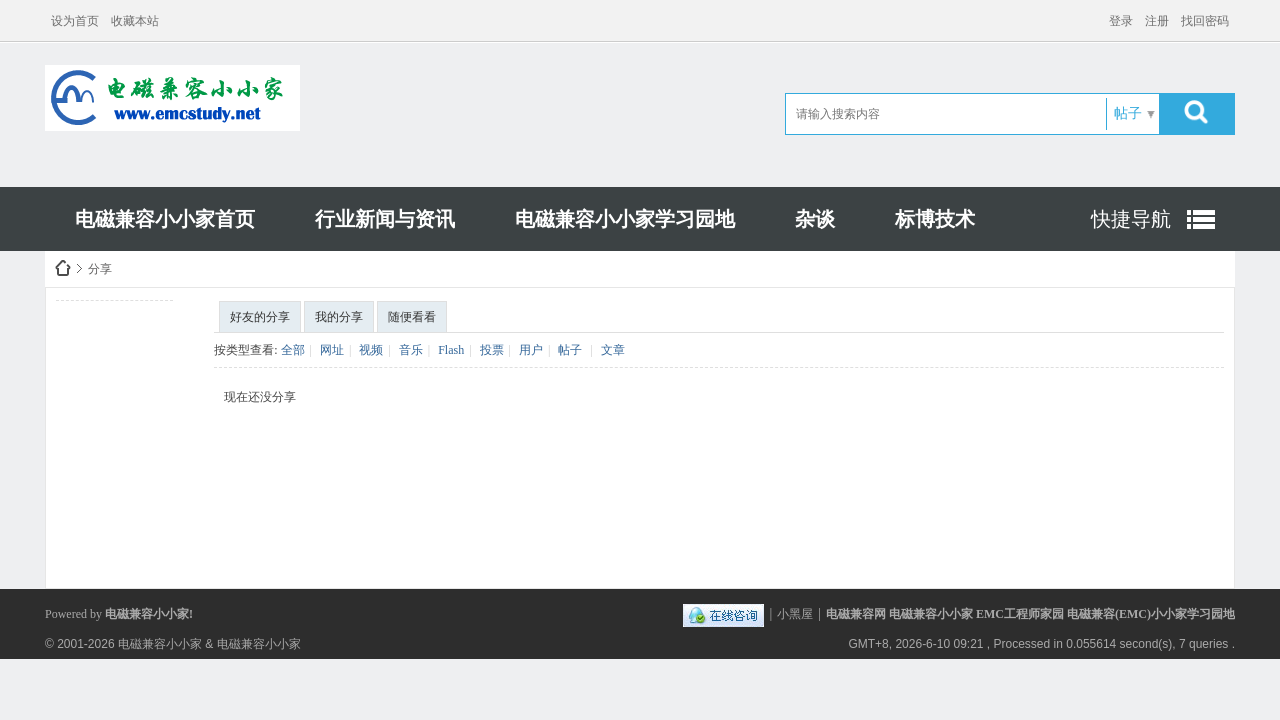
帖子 (1128, 113)
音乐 (411, 350)
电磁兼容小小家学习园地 (625, 219)
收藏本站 (135, 21)
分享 (100, 269)
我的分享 (339, 317)
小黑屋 (795, 614)
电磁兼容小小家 (160, 644)
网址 (332, 350)
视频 (371, 350)
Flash (451, 350)
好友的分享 (260, 317)
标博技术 (935, 219)
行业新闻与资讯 (385, 219)
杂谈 (815, 219)
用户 (531, 350)
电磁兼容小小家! (149, 614)
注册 (1157, 21)
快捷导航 (1131, 219)
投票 (492, 350)
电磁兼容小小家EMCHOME (63, 268)
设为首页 (75, 21)
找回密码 (1205, 21)
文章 (613, 350)
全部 (293, 350)
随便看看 (412, 317)
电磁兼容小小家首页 (165, 219)
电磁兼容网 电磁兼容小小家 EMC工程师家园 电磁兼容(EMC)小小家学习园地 (1030, 614)
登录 (1121, 21)
